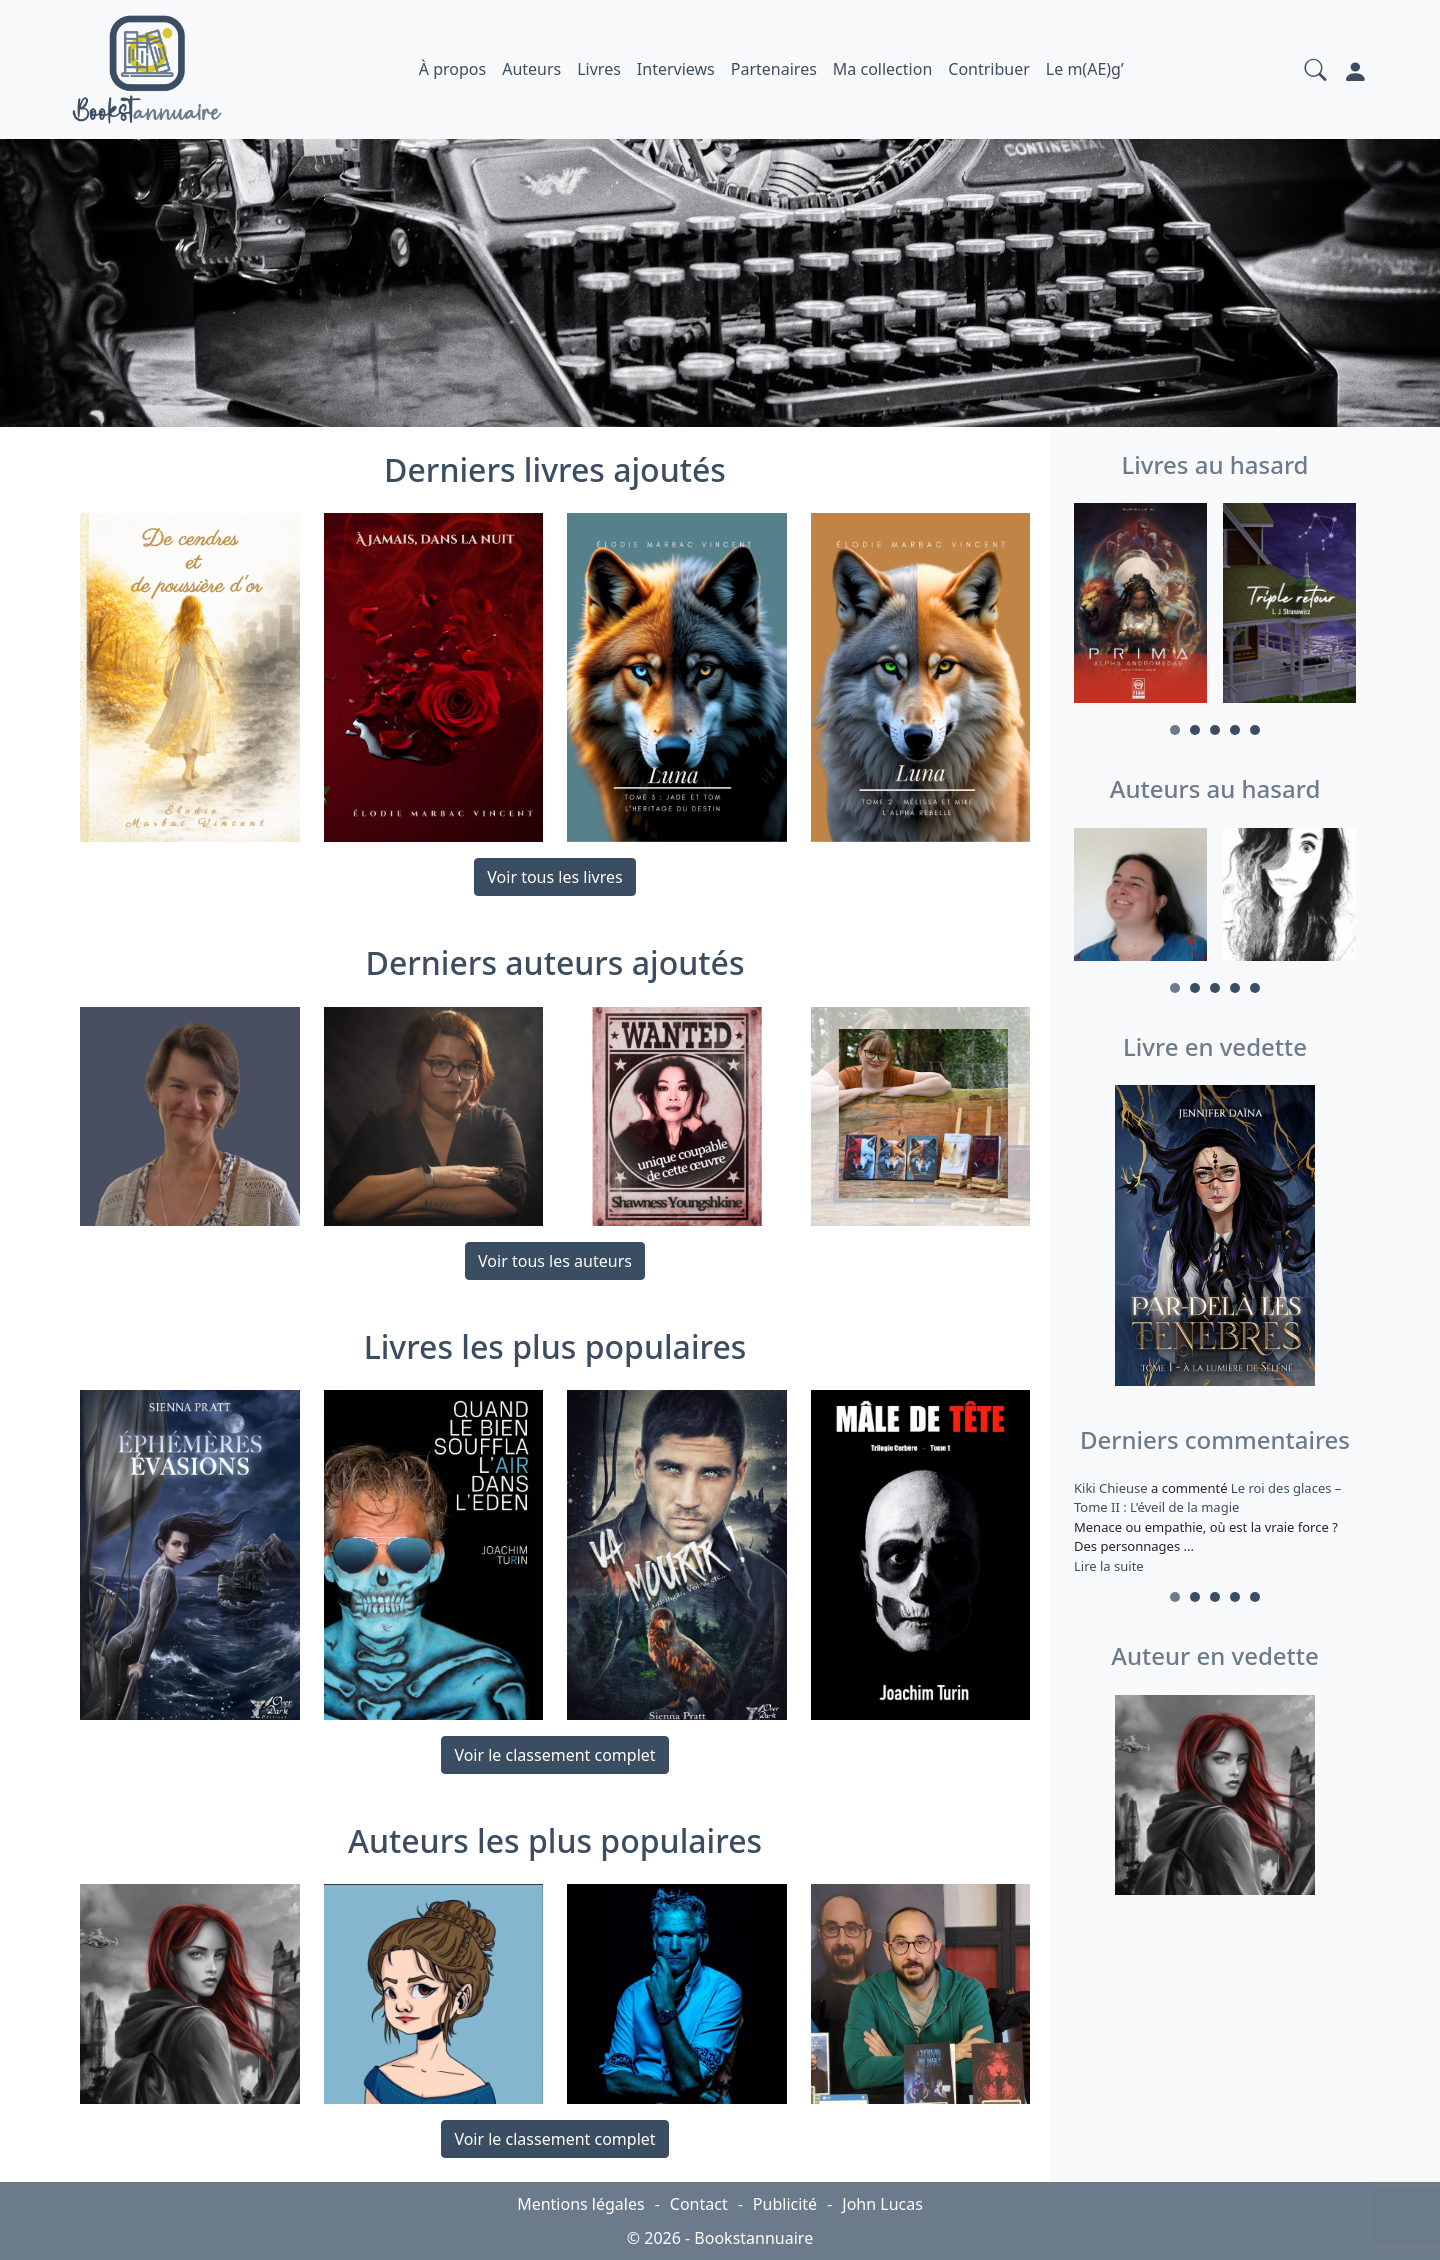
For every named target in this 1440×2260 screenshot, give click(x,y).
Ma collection (882, 69)
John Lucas (882, 2204)
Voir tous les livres (554, 877)
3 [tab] (1215, 730)
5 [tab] (1255, 730)
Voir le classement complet (554, 1755)
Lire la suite (1109, 1566)
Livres (599, 69)
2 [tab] (1195, 730)
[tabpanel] (1140, 606)
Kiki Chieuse (1112, 1488)
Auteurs (531, 69)
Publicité (785, 2204)
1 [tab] (1175, 730)
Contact (699, 2204)
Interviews (676, 69)
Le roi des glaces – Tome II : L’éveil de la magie (1207, 1498)
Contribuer (989, 69)
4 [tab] (1235, 730)
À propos (452, 69)
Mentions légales (581, 2204)
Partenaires (774, 69)
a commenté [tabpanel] (1215, 1527)
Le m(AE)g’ (1085, 69)
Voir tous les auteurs (555, 1261)
